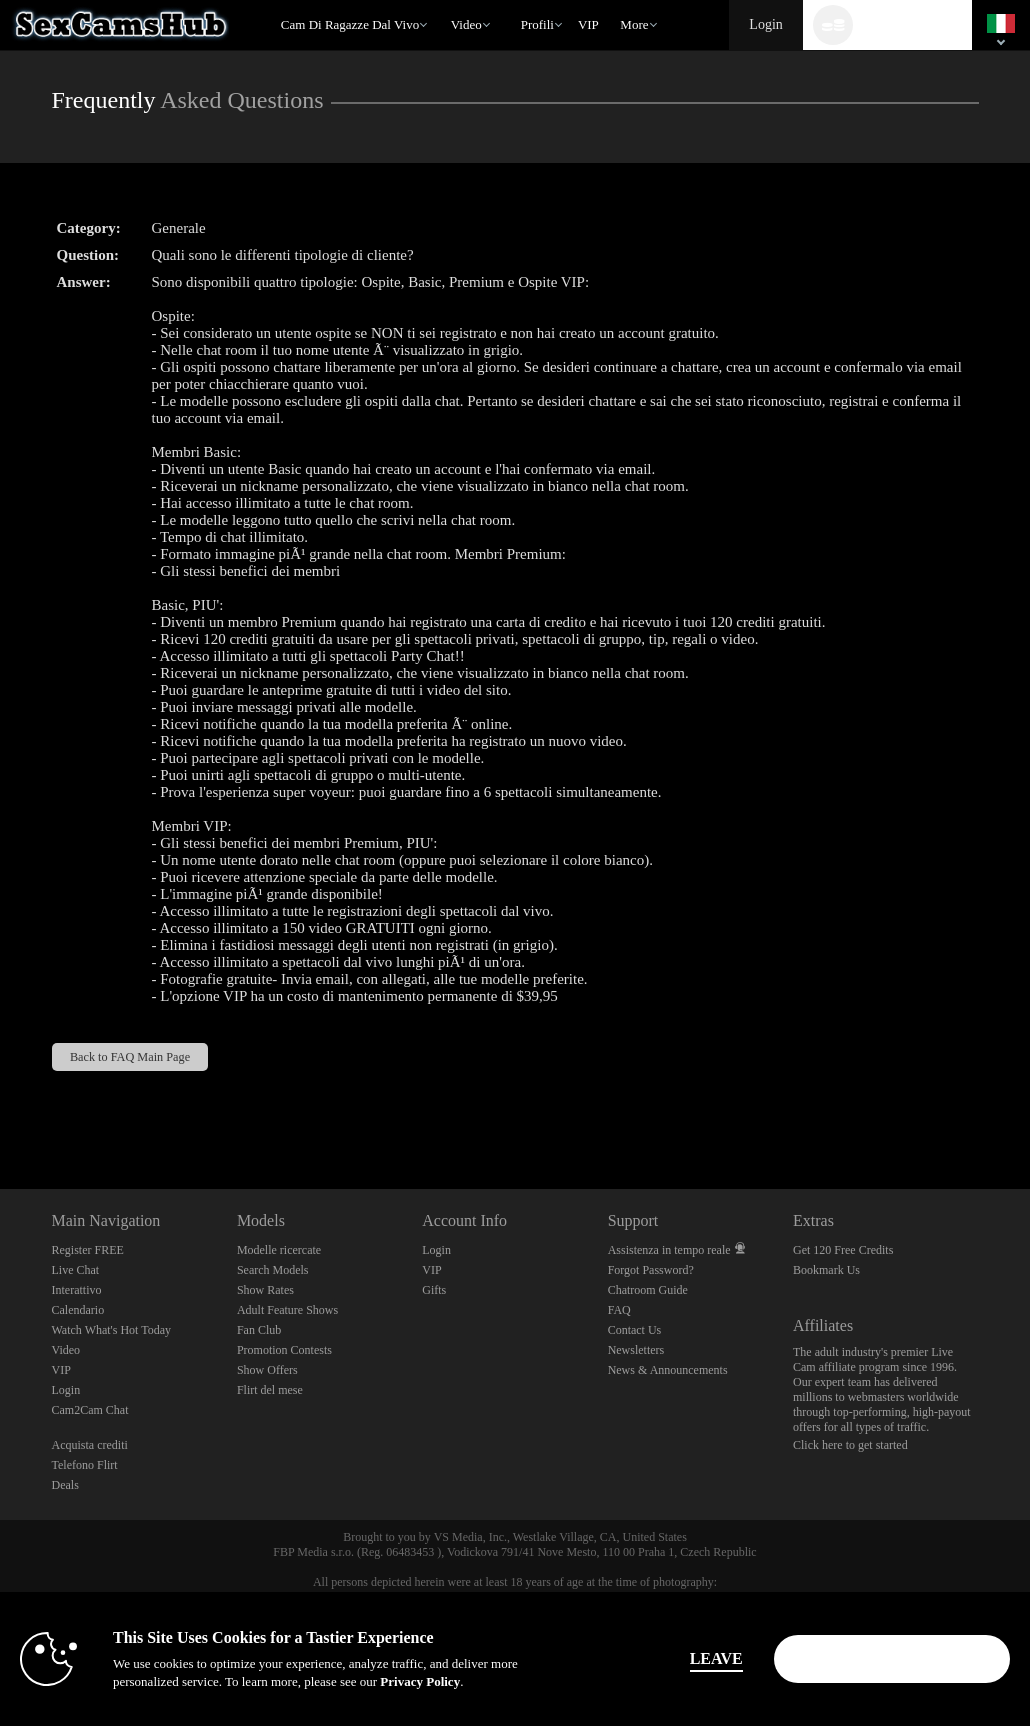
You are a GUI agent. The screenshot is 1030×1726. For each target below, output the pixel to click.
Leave (716, 1658)
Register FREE (88, 1250)
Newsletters (636, 1350)
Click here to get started (850, 1445)
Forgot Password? (651, 1270)
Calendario (78, 1310)
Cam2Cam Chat (90, 1410)
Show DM (0, 1114)
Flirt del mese (270, 1390)
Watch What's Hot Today (112, 1330)
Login (765, 24)
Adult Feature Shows (287, 1310)
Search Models (273, 1270)
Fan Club (259, 1330)
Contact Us (635, 1330)
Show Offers (267, 1370)
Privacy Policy (420, 1681)
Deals (65, 1485)
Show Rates (265, 1290)
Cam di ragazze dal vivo (350, 24)
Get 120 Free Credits (843, 1250)
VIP (588, 24)
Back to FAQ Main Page (130, 1057)
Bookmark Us (826, 1270)
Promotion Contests (284, 1350)
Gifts (434, 1290)
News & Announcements (668, 1370)
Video (466, 24)
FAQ (619, 1310)
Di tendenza (441, 0)
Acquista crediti (90, 1445)
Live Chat (76, 1270)
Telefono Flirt (85, 1465)
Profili (537, 24)
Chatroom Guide (648, 1290)
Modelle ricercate (279, 1250)
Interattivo (77, 1290)
